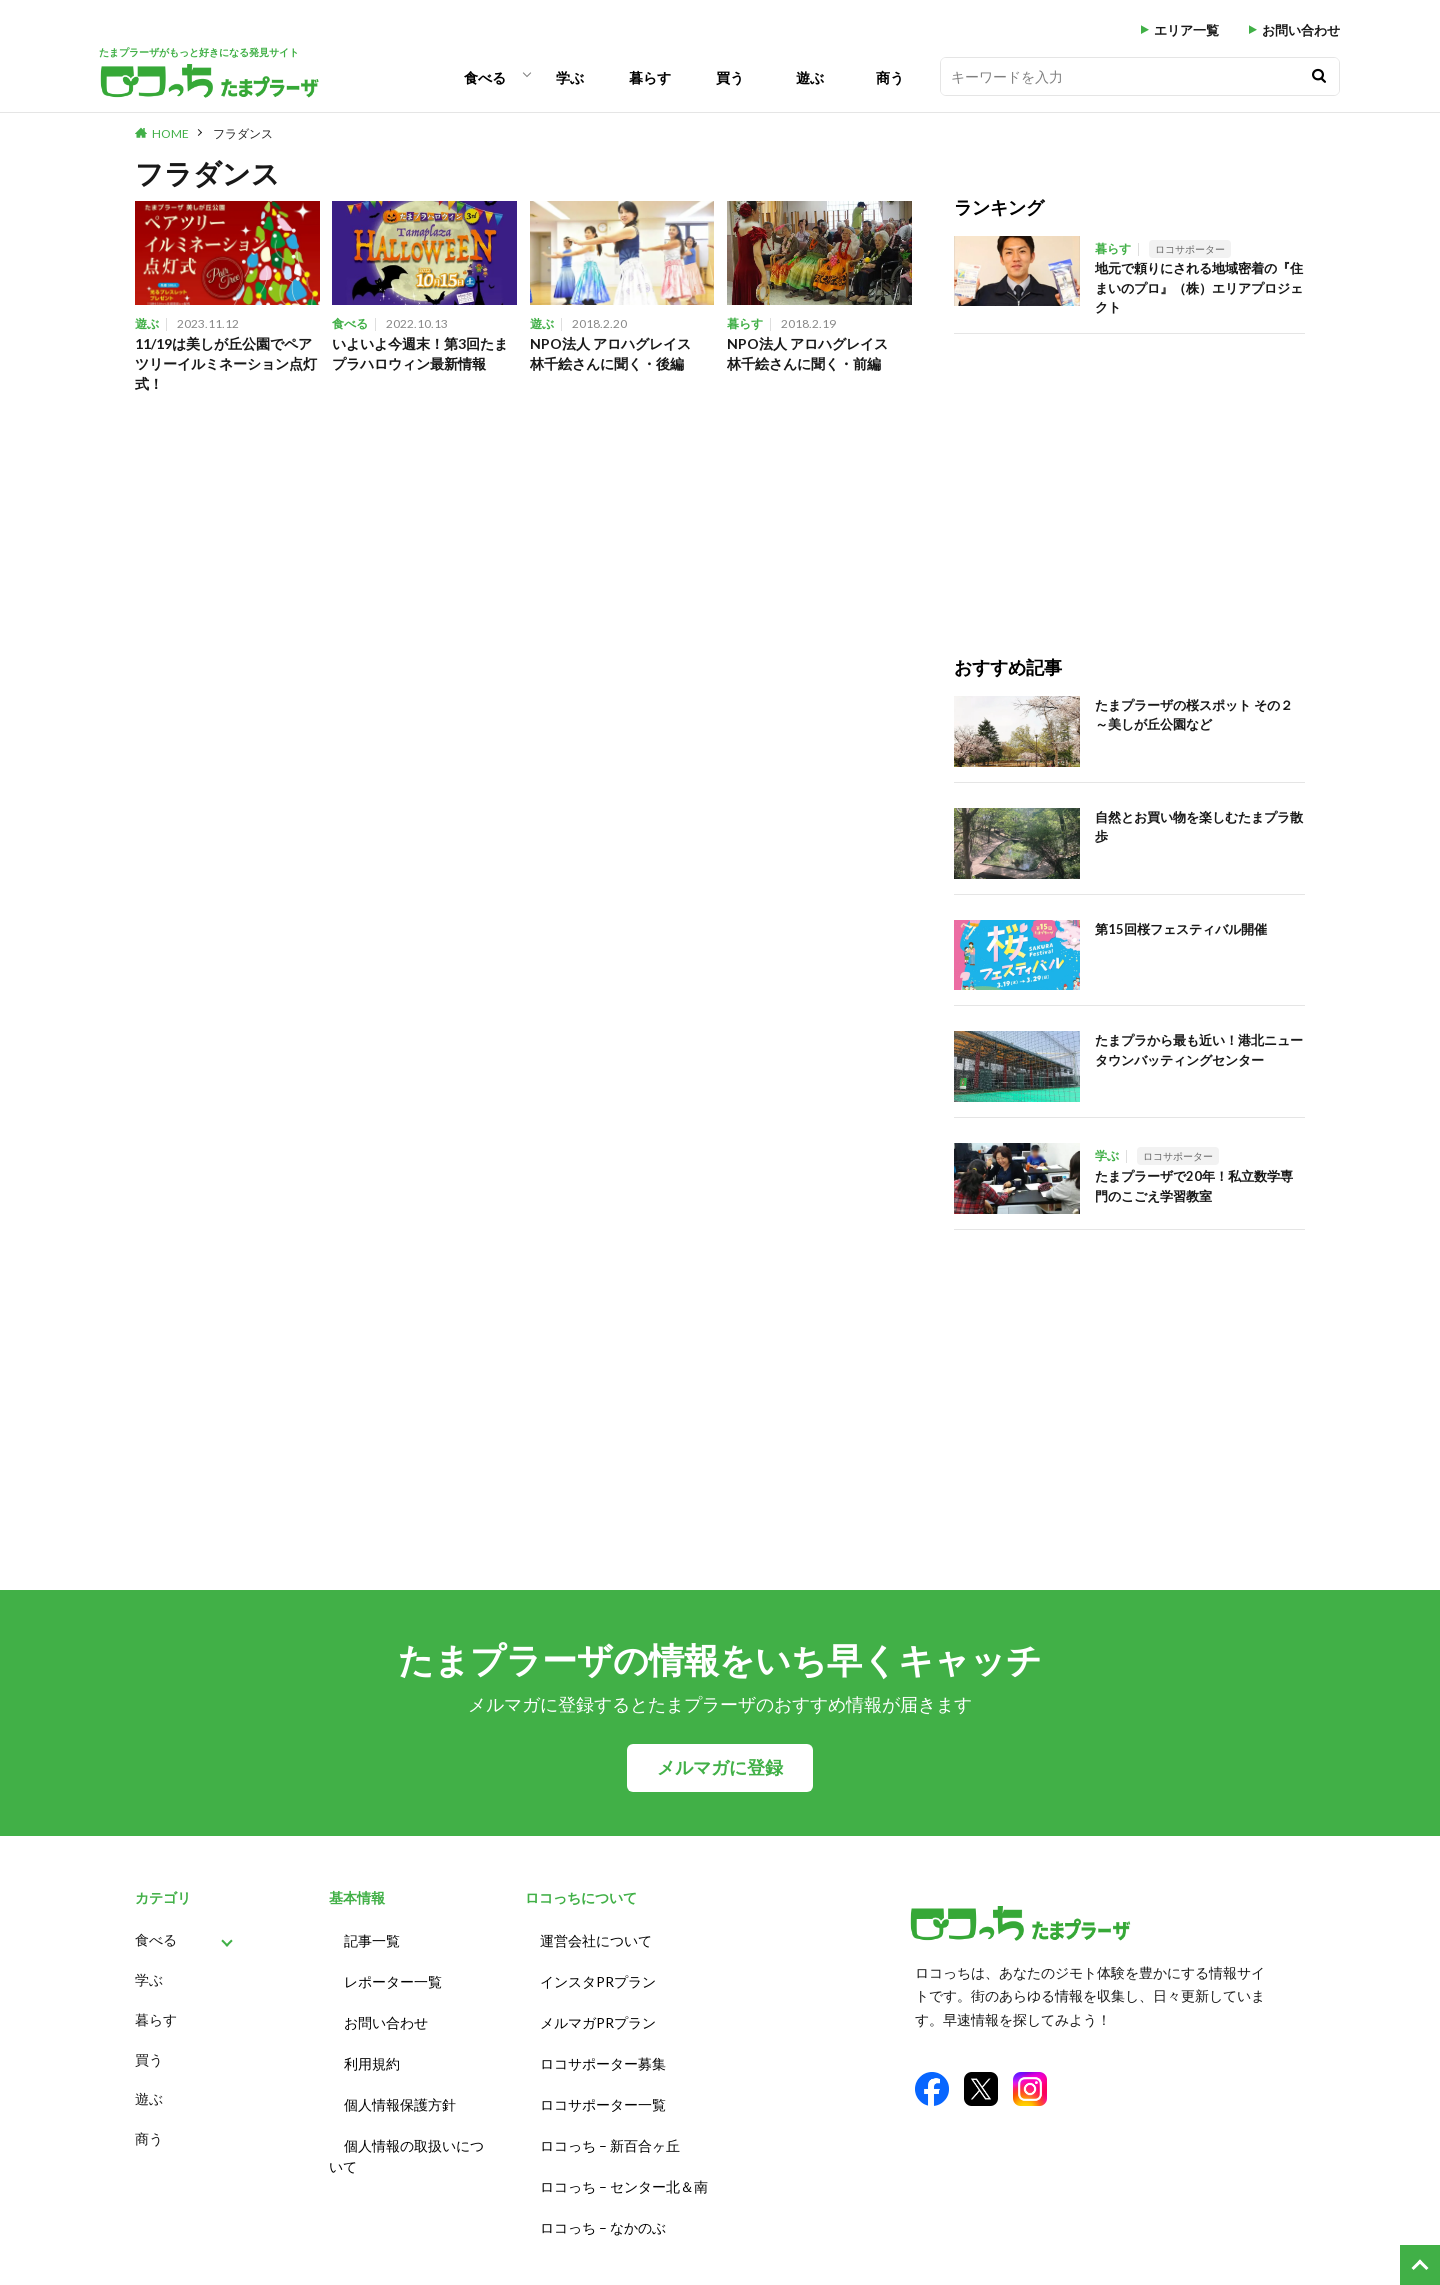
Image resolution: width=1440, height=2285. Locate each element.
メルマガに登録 (720, 1767)
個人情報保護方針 (400, 2086)
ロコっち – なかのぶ (603, 2197)
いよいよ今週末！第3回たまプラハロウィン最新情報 (422, 354)
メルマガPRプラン (598, 2012)
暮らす (650, 77)
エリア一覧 (1186, 30)
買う (730, 77)
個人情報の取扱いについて (406, 2134)
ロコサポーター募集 (603, 2049)
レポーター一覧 (393, 1975)
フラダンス (243, 133)
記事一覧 (372, 1938)
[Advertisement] (1129, 474)
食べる (485, 77)
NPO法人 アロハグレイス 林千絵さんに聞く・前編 (819, 354)
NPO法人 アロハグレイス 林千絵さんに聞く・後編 (622, 354)
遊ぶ (810, 77)
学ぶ (570, 77)
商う (890, 77)
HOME (170, 133)
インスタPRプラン (598, 1975)
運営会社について (596, 1938)
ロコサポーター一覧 (603, 2086)
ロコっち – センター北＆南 (624, 2160)
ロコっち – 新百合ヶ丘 (610, 2123)
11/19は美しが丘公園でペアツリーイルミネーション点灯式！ (225, 365)
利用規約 (372, 2049)
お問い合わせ (1301, 30)
